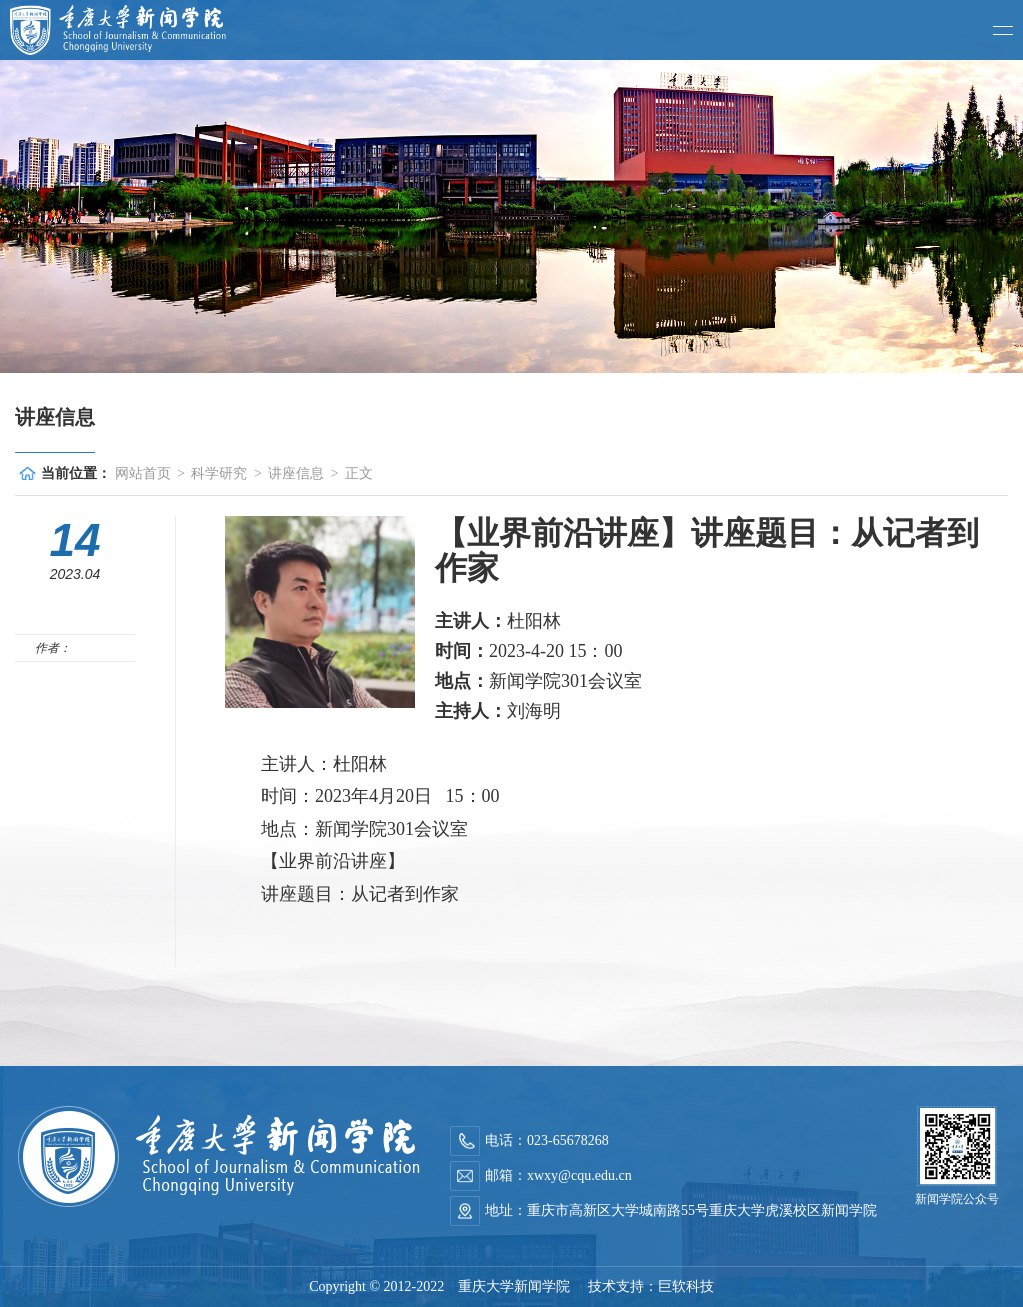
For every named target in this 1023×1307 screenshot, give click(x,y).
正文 (359, 473)
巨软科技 (686, 1286)
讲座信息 (296, 473)
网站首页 (143, 473)
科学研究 (219, 473)
